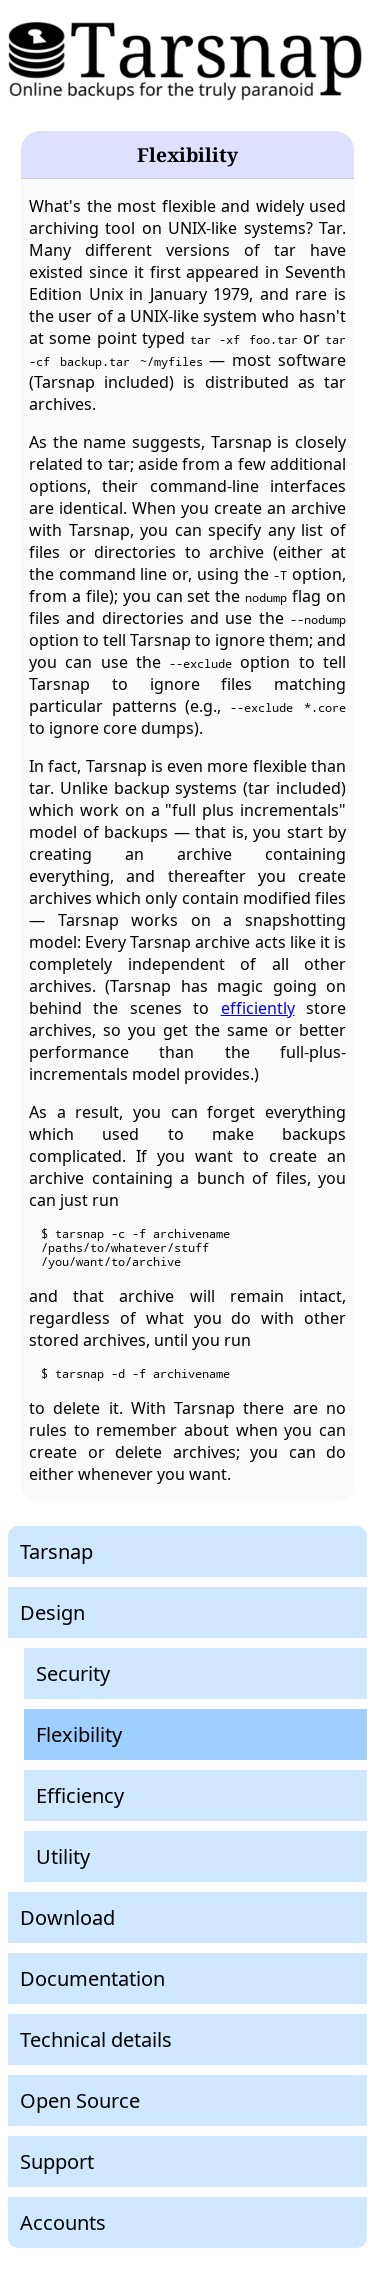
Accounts (63, 2222)
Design (52, 1612)
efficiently (258, 1008)
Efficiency (80, 1795)
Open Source (80, 2100)
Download (67, 1917)
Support (57, 2161)
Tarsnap (56, 1551)
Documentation (92, 1978)
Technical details (96, 2039)
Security (73, 1673)
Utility (63, 1856)
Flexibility (79, 1734)
